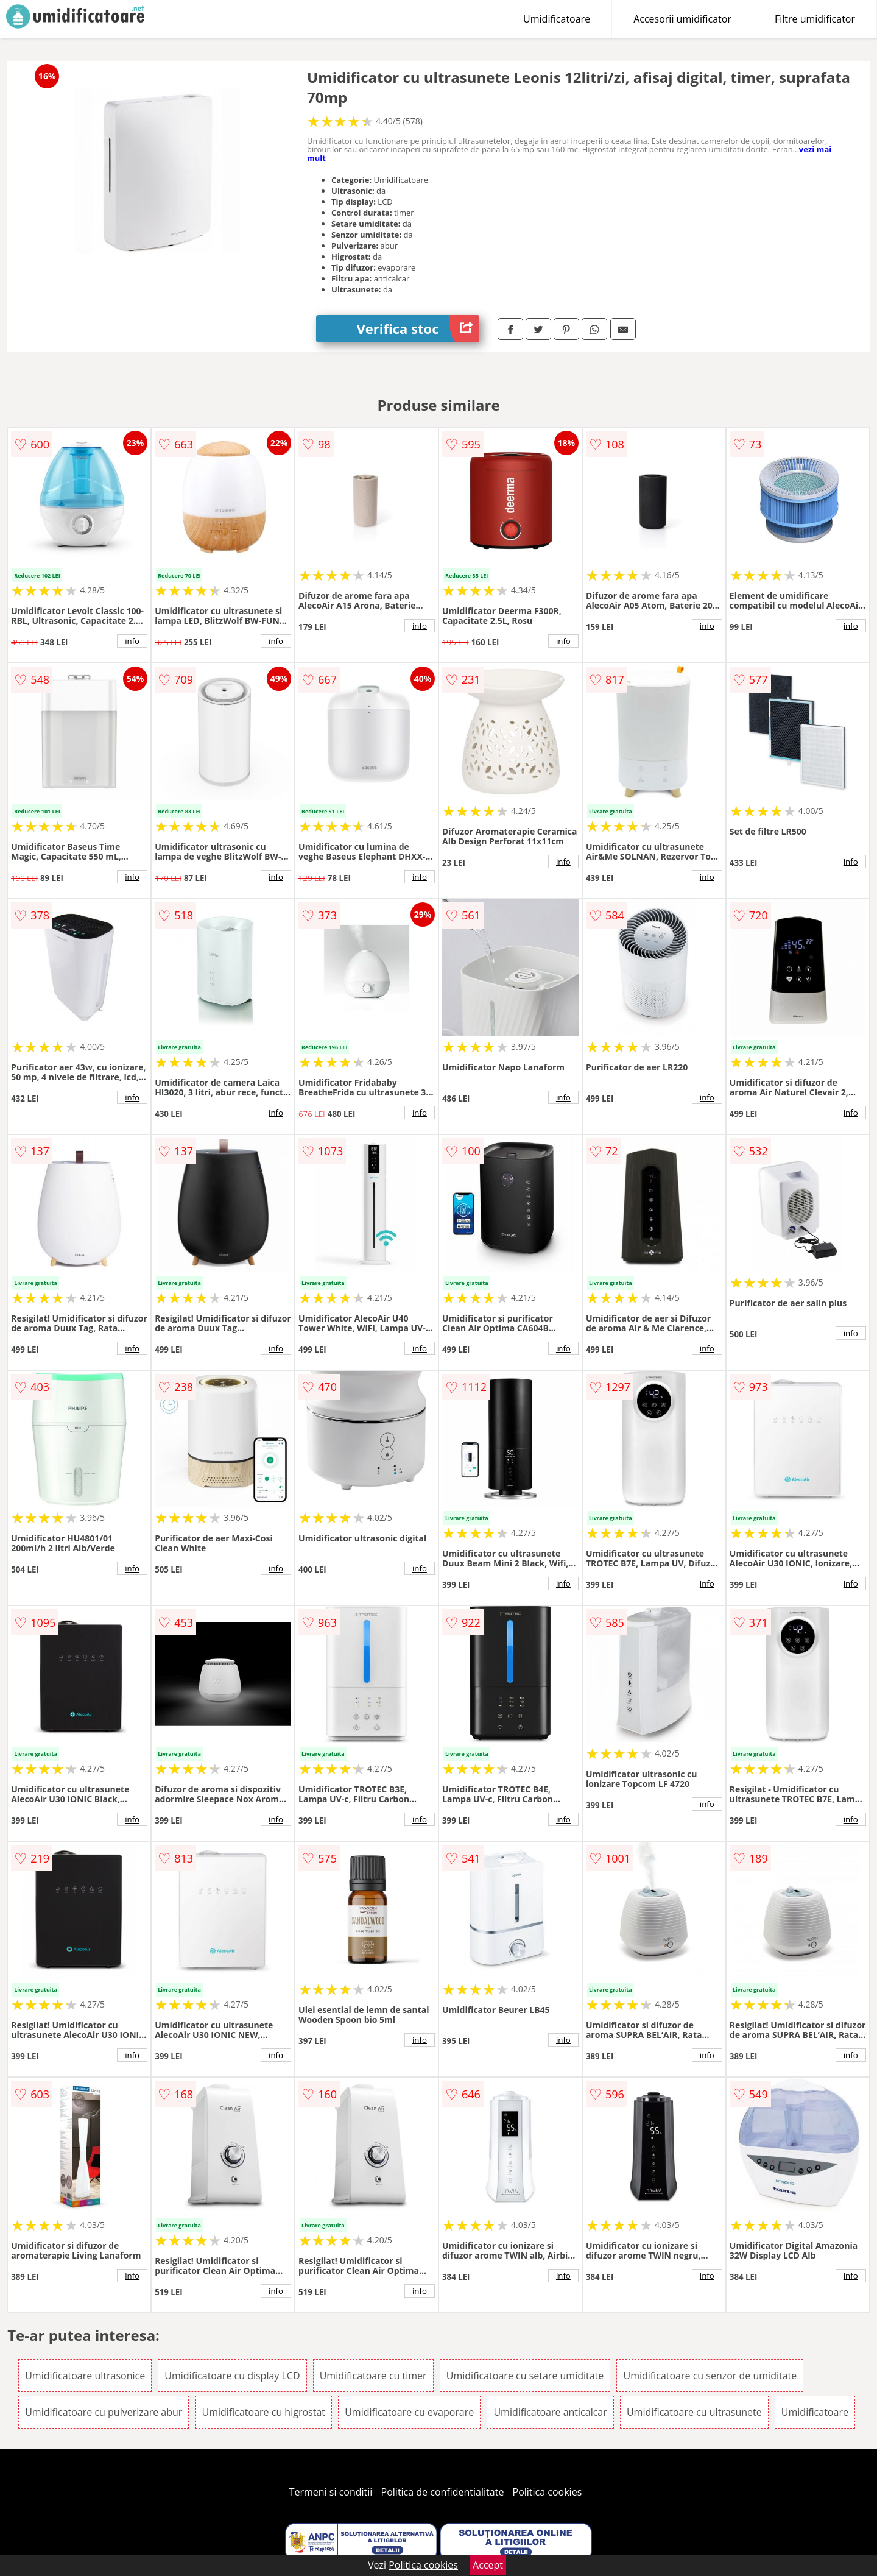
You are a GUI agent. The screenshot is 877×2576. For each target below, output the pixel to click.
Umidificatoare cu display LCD (232, 2375)
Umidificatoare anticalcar (550, 2412)
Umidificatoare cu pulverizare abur (103, 2412)
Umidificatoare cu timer (373, 2375)
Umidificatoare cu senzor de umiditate (710, 2375)
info (132, 640)
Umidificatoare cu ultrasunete (694, 2412)
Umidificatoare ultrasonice (85, 2375)
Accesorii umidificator (682, 19)
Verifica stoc (418, 328)
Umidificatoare (556, 19)
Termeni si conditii (331, 2492)
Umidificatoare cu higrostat (263, 2412)
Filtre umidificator (815, 19)
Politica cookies (547, 2492)
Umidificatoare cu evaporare (409, 2412)
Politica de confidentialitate (442, 2492)
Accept (488, 2565)
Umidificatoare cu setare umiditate (525, 2375)
